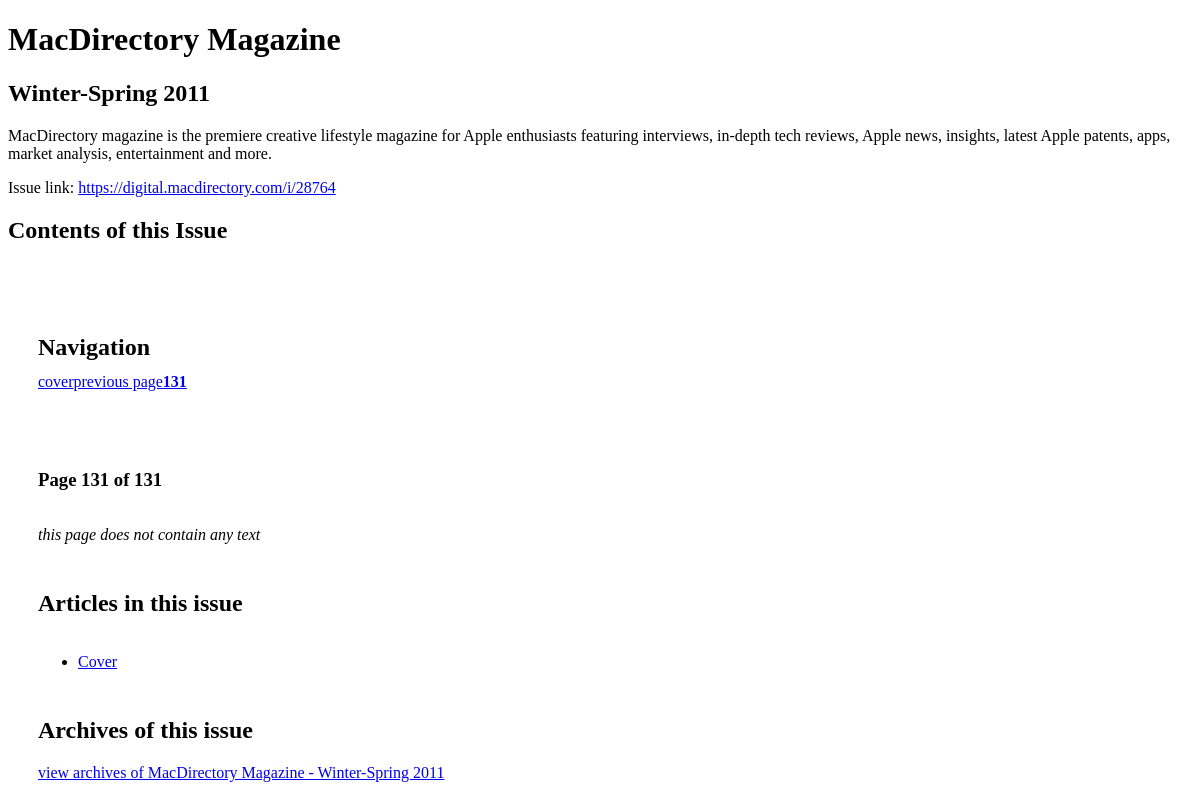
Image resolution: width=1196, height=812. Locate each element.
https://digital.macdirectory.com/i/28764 (207, 187)
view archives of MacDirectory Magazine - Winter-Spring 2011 (241, 772)
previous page (118, 381)
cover (56, 381)
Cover (97, 661)
